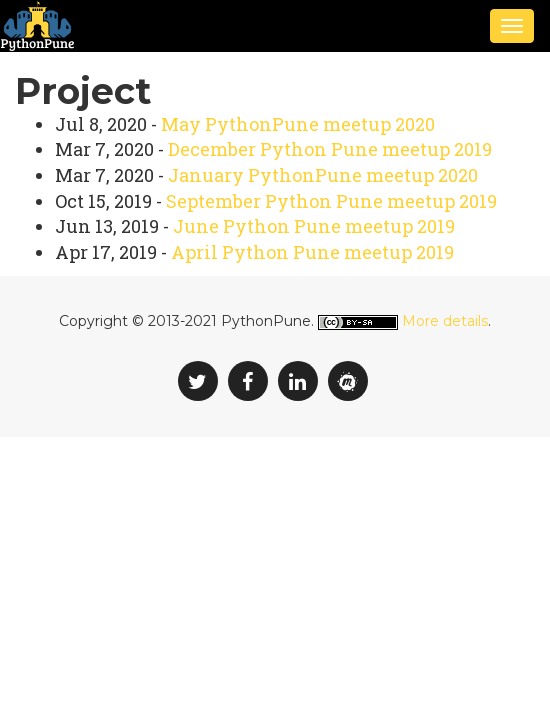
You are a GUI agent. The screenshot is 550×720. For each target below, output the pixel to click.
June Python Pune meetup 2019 (314, 226)
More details (445, 321)
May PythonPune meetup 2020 (298, 124)
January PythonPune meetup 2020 (323, 175)
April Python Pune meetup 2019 (312, 252)
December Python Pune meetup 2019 (330, 149)
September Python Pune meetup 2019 (331, 201)
